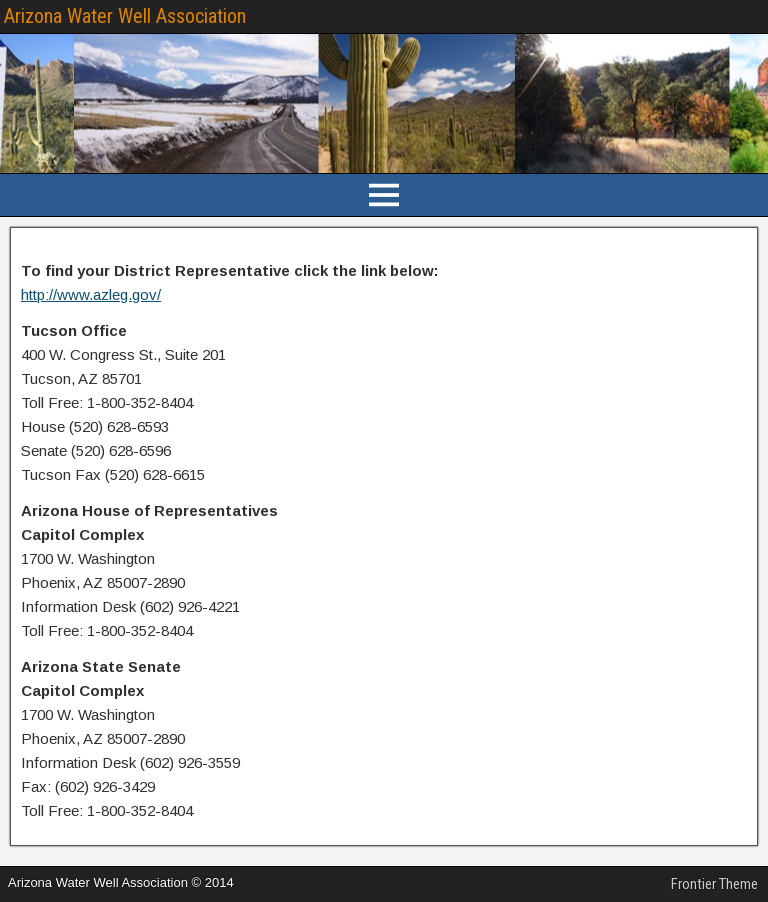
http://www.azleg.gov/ (91, 294)
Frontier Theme (714, 884)
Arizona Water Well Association (125, 16)
